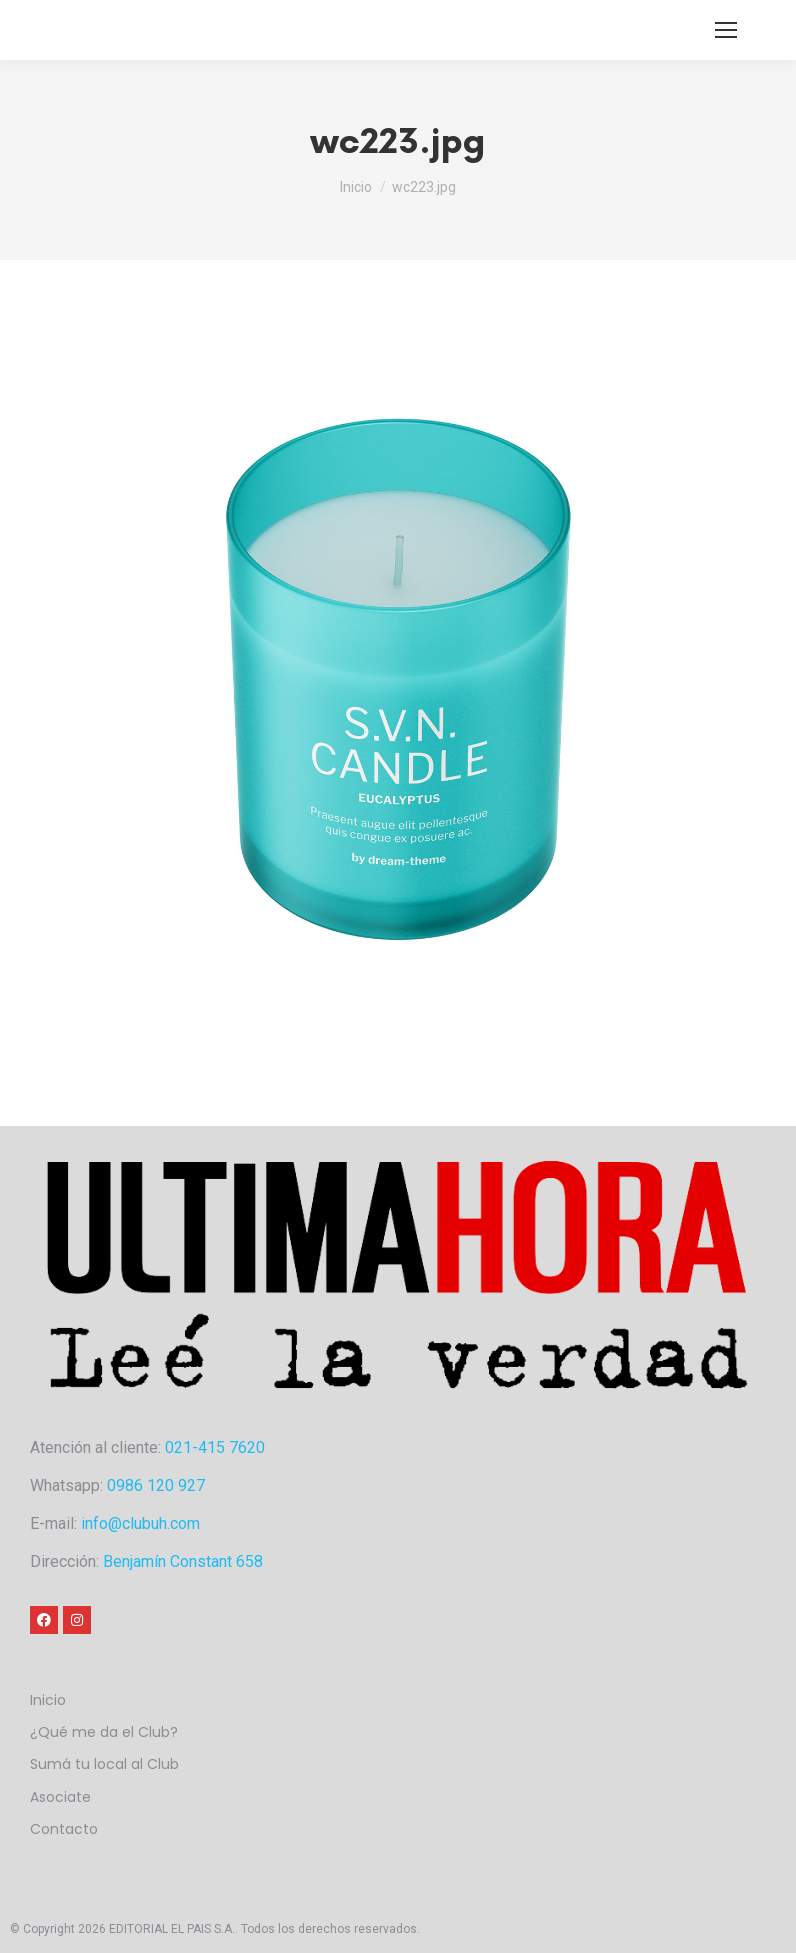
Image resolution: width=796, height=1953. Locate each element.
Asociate (60, 1797)
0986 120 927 (156, 1485)
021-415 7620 (215, 1447)
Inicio (48, 1700)
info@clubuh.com (140, 1523)
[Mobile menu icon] (726, 30)
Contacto (64, 1829)
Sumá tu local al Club (104, 1764)
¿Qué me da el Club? (104, 1732)
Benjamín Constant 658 (183, 1561)
